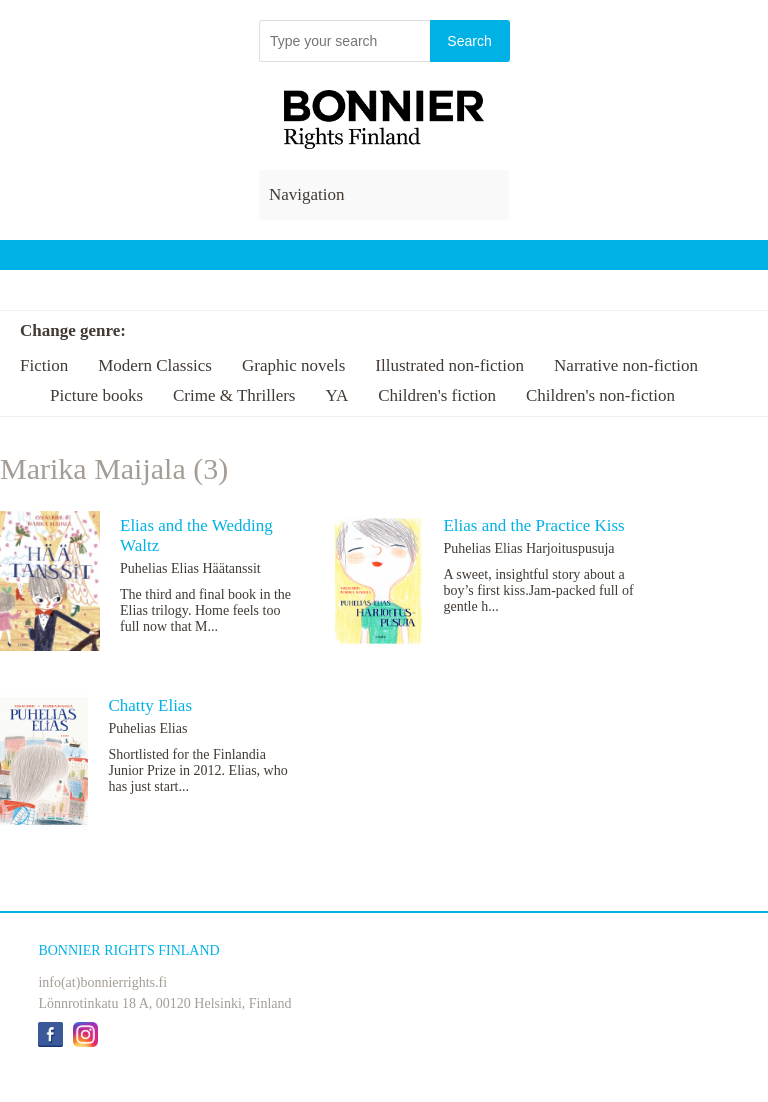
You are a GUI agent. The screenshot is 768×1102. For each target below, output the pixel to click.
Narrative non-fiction (626, 365)
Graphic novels (293, 365)
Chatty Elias (150, 705)
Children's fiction (437, 395)
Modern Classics (155, 365)
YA (336, 395)
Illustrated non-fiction (449, 365)
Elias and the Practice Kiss (533, 525)
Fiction (44, 365)
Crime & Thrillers (234, 395)
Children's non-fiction (600, 395)
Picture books (96, 395)
